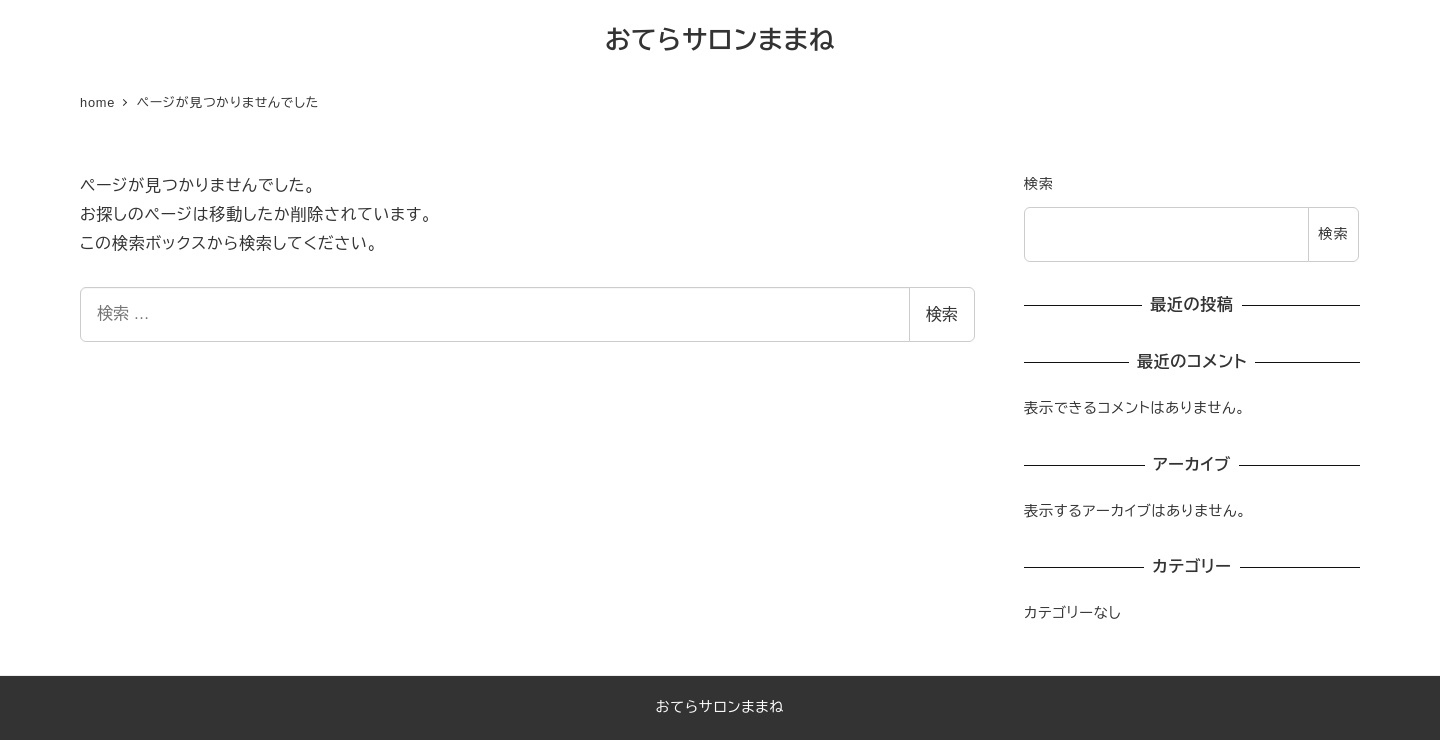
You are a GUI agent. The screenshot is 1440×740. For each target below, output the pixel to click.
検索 (942, 314)
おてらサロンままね (720, 40)
